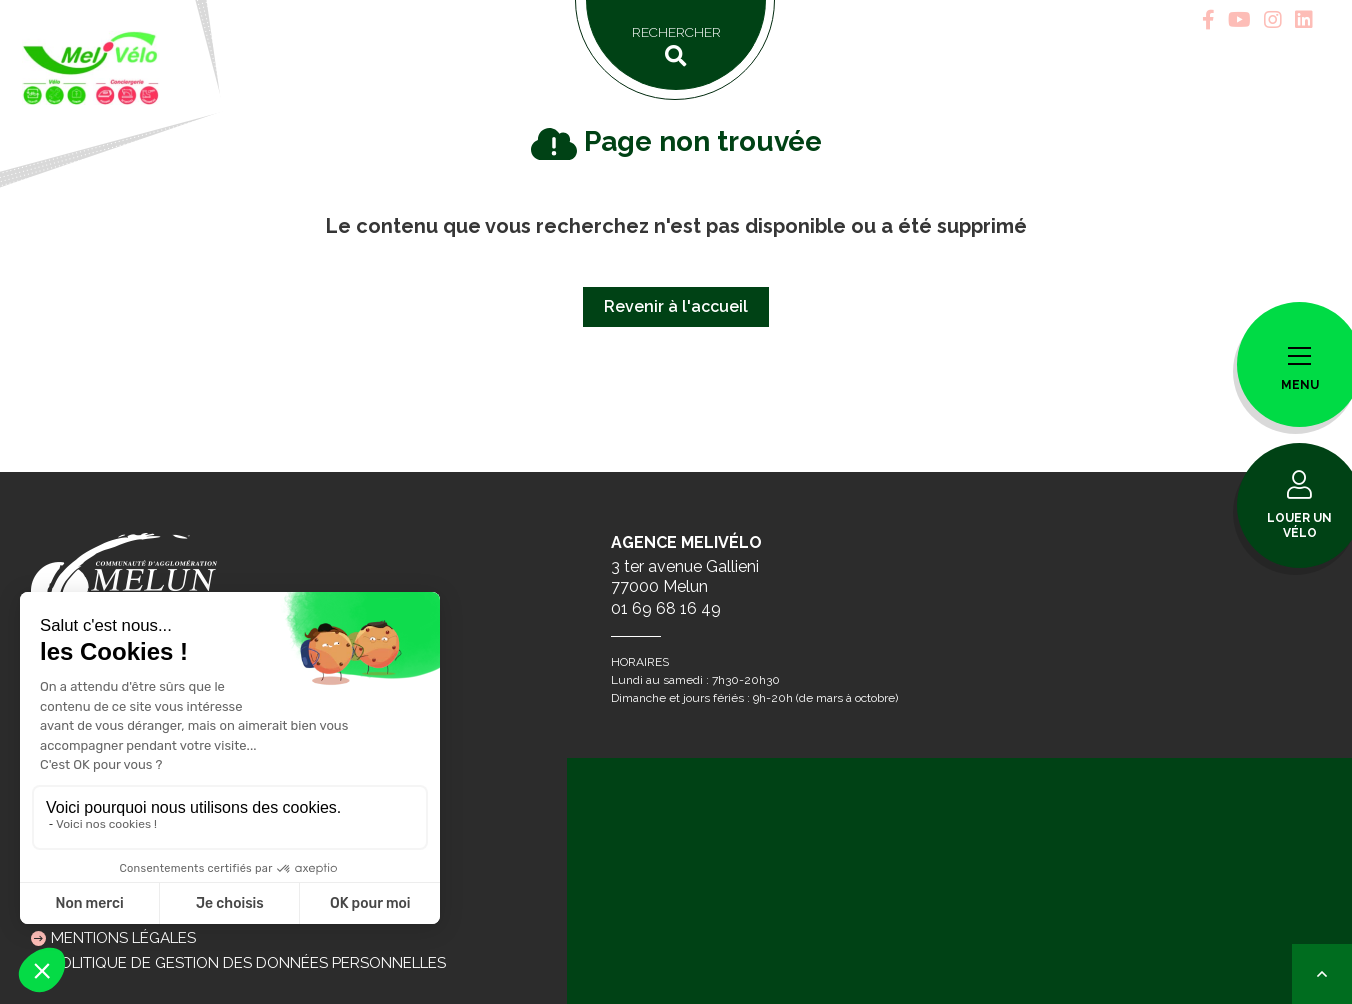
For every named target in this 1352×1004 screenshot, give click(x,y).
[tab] (1208, 20)
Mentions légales (123, 938)
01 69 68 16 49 (666, 608)
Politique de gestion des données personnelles (248, 963)
